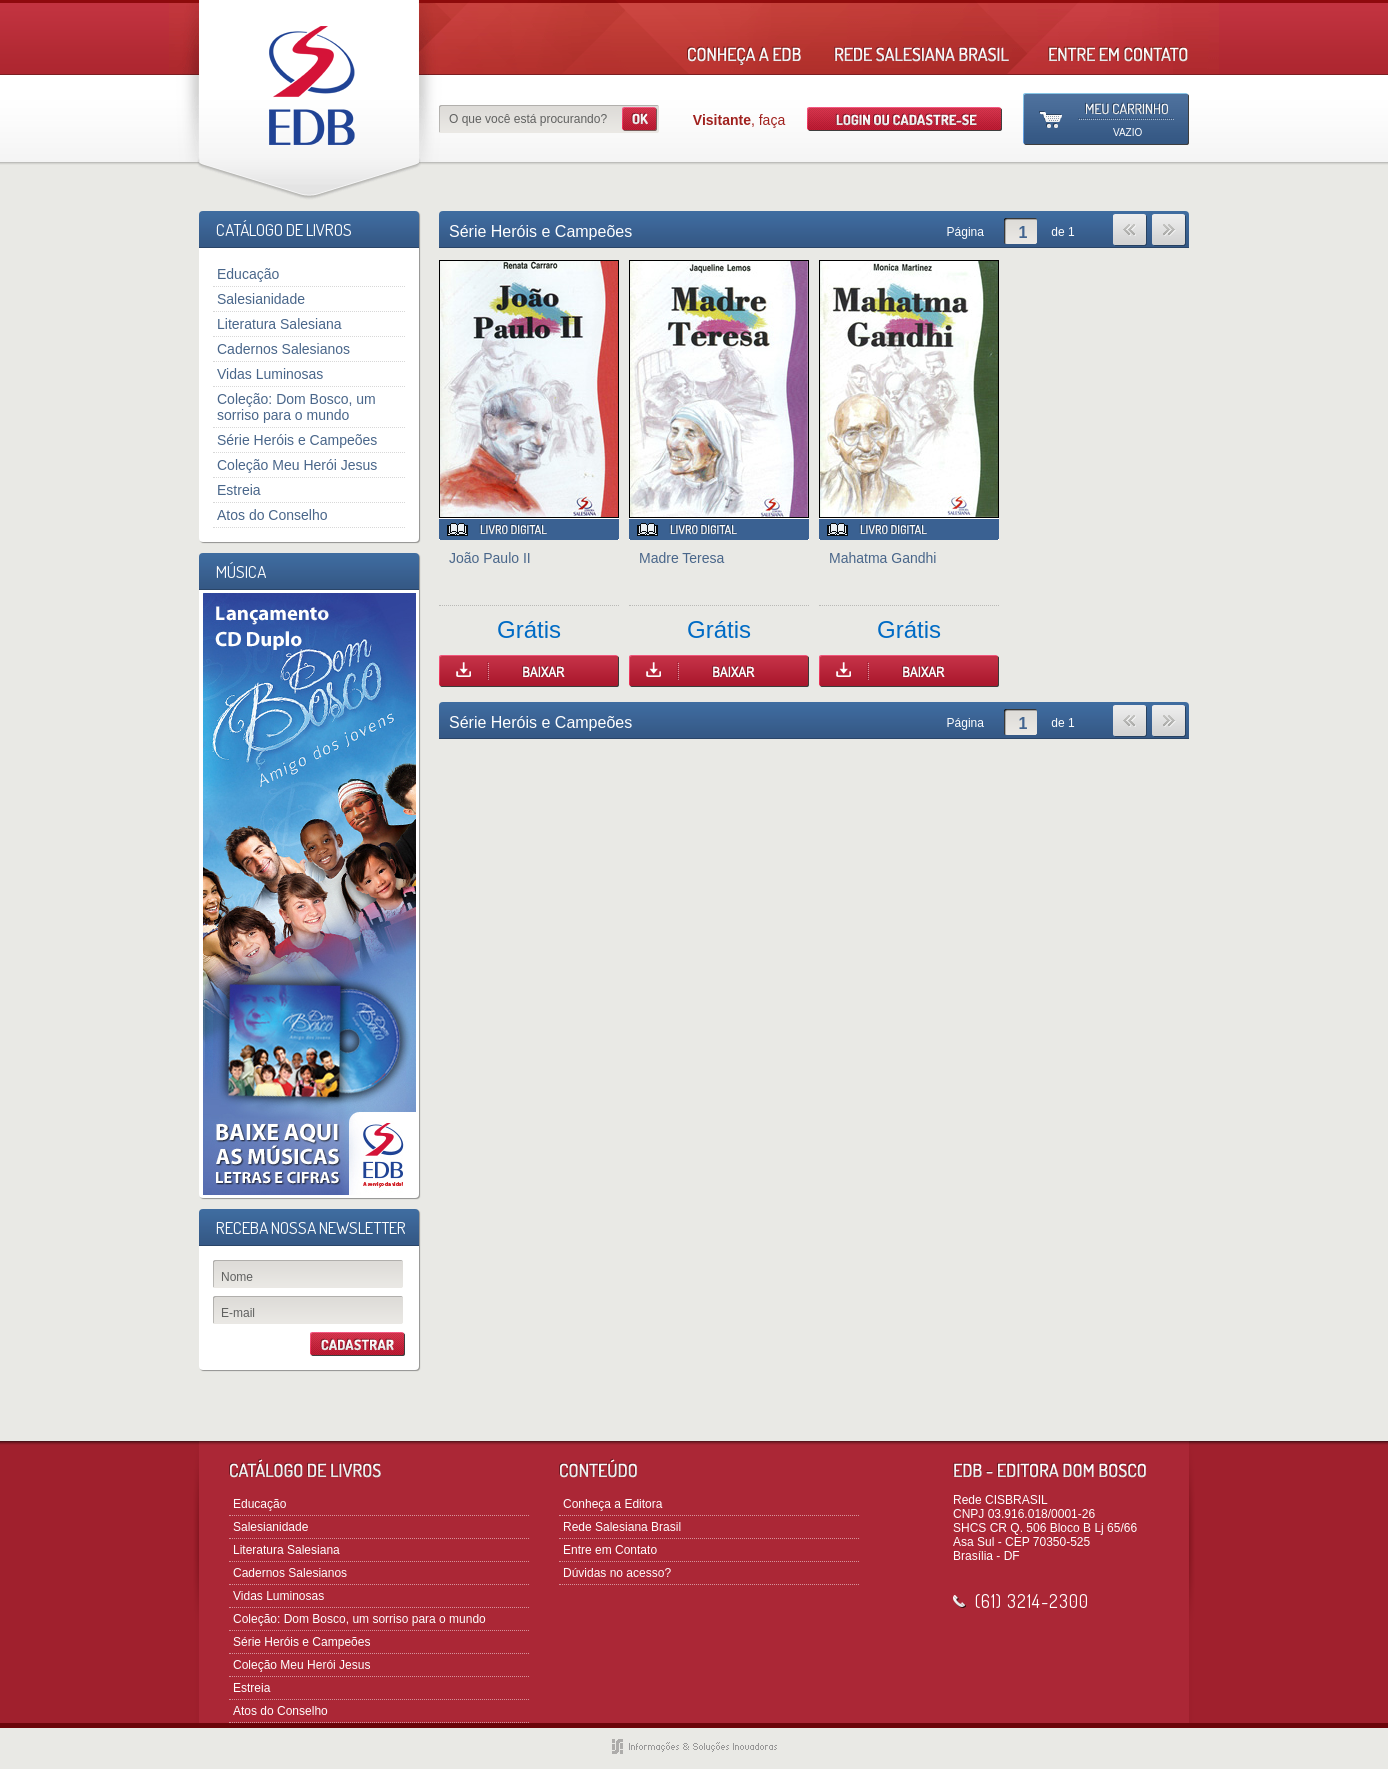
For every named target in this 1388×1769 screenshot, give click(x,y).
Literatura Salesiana (279, 324)
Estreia (239, 490)
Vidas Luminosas (270, 374)
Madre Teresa (681, 558)
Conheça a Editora (612, 1504)
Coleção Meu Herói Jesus (297, 465)
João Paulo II (490, 558)
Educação (248, 274)
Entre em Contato (610, 1550)
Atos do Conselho (272, 515)
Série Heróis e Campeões (297, 440)
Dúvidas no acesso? (617, 1573)
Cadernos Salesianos (283, 349)
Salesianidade (261, 299)
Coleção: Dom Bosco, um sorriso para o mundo (296, 407)
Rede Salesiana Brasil (622, 1527)
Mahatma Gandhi (882, 558)
